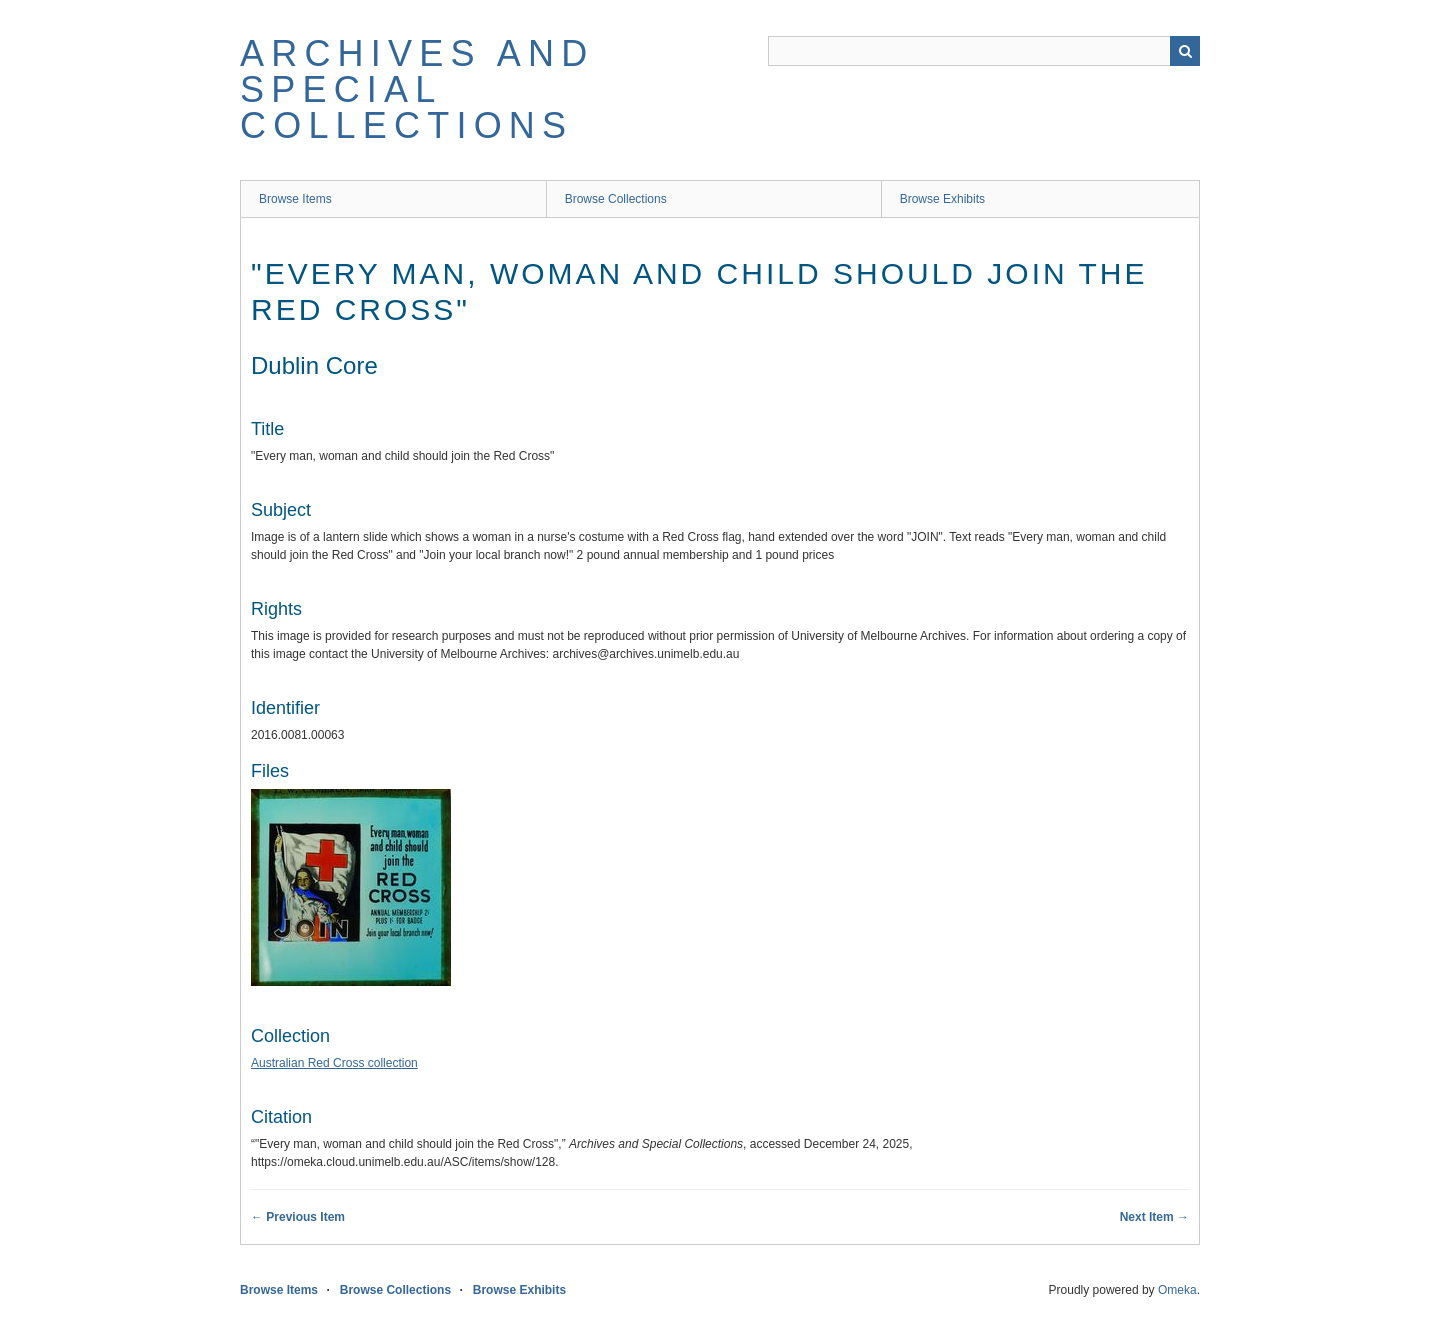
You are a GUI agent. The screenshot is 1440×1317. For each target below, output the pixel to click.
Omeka (1177, 1290)
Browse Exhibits (942, 199)
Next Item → (1154, 1217)
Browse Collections (616, 199)
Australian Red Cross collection (334, 1063)
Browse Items (295, 199)
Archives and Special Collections (417, 89)
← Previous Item (298, 1217)
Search (1185, 51)
